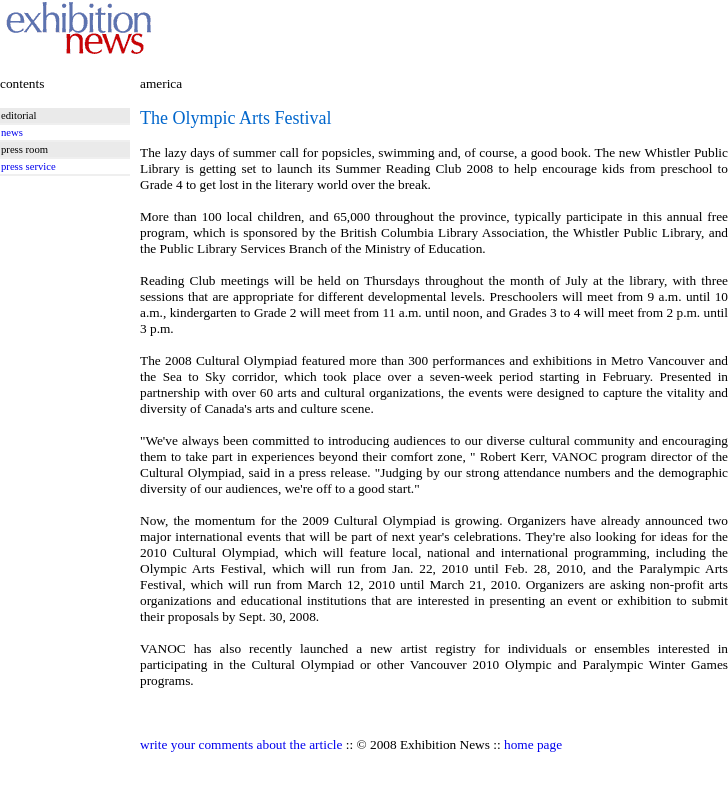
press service (28, 166)
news (12, 132)
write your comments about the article (241, 744)
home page (533, 744)
